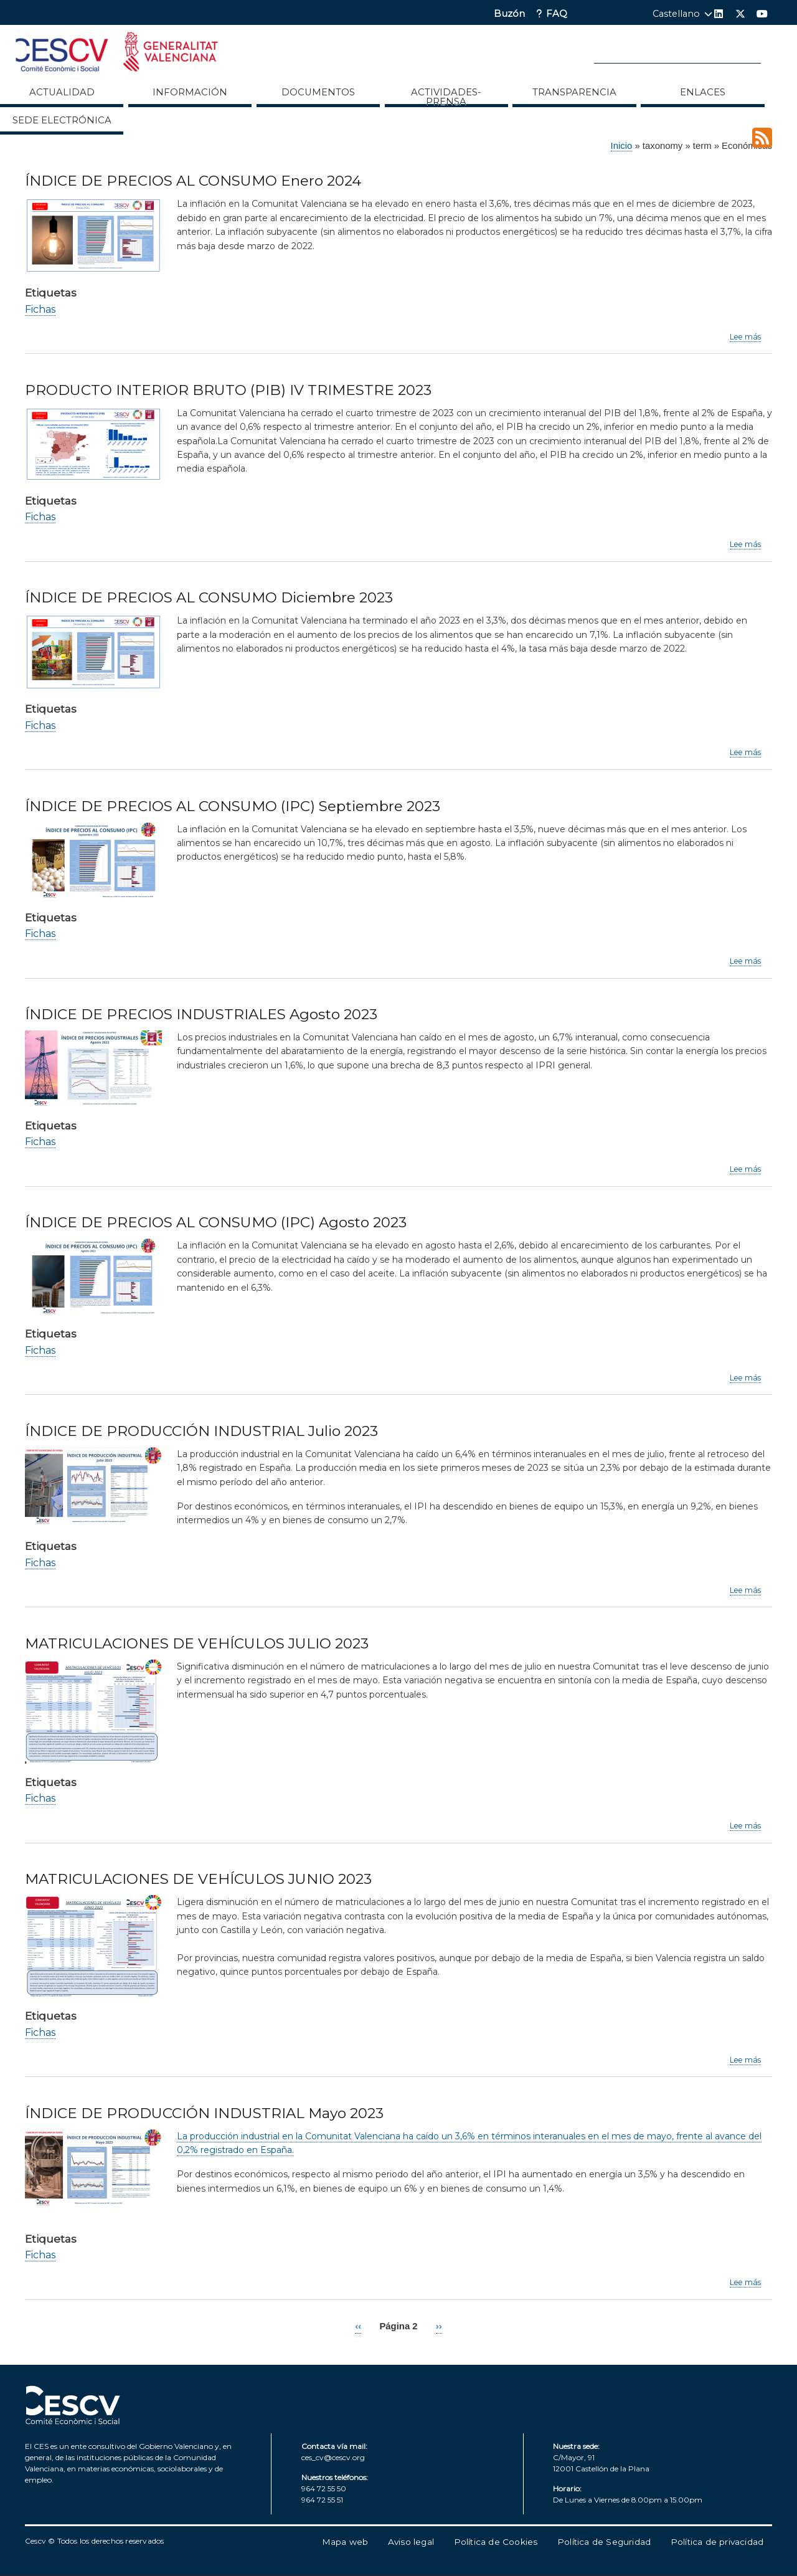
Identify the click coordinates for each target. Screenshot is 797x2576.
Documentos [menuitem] (318, 92)
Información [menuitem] (190, 92)
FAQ (556, 14)
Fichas (40, 309)
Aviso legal (411, 2542)
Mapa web (345, 2542)
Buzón (509, 14)
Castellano (676, 13)
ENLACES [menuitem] (702, 92)
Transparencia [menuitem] (574, 92)
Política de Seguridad (604, 2542)
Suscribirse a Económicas (762, 138)
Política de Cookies (496, 2542)
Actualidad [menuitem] (62, 92)
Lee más (745, 337)
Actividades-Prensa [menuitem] (446, 97)
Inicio (622, 146)
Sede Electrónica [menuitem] (61, 120)
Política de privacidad (717, 2542)
